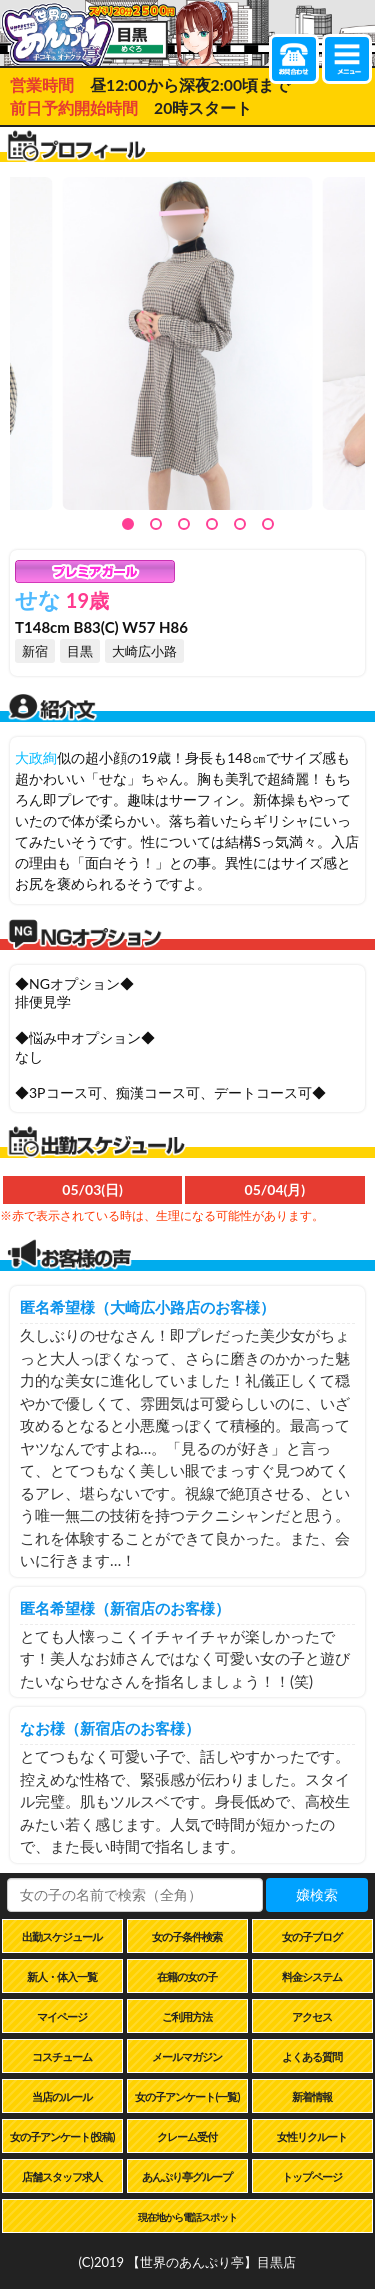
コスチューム (62, 2056)
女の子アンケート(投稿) (62, 2136)
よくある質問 (312, 2056)
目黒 (80, 651)
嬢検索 (317, 1894)
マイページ (62, 2016)
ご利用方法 (187, 2016)
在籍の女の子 (187, 1976)
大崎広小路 (144, 651)
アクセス (312, 2016)
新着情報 (312, 2096)
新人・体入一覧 (62, 1976)
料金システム (312, 1976)
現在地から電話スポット (187, 2217)
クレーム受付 (187, 2136)
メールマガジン (187, 2056)
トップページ (312, 2176)
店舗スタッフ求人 (62, 2176)
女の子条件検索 (187, 1936)
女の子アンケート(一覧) (187, 2096)
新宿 (35, 651)
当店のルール (62, 2096)
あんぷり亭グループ (187, 2176)
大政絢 (36, 757)
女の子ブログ (312, 1936)
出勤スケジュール (62, 1936)
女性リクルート (312, 2136)
